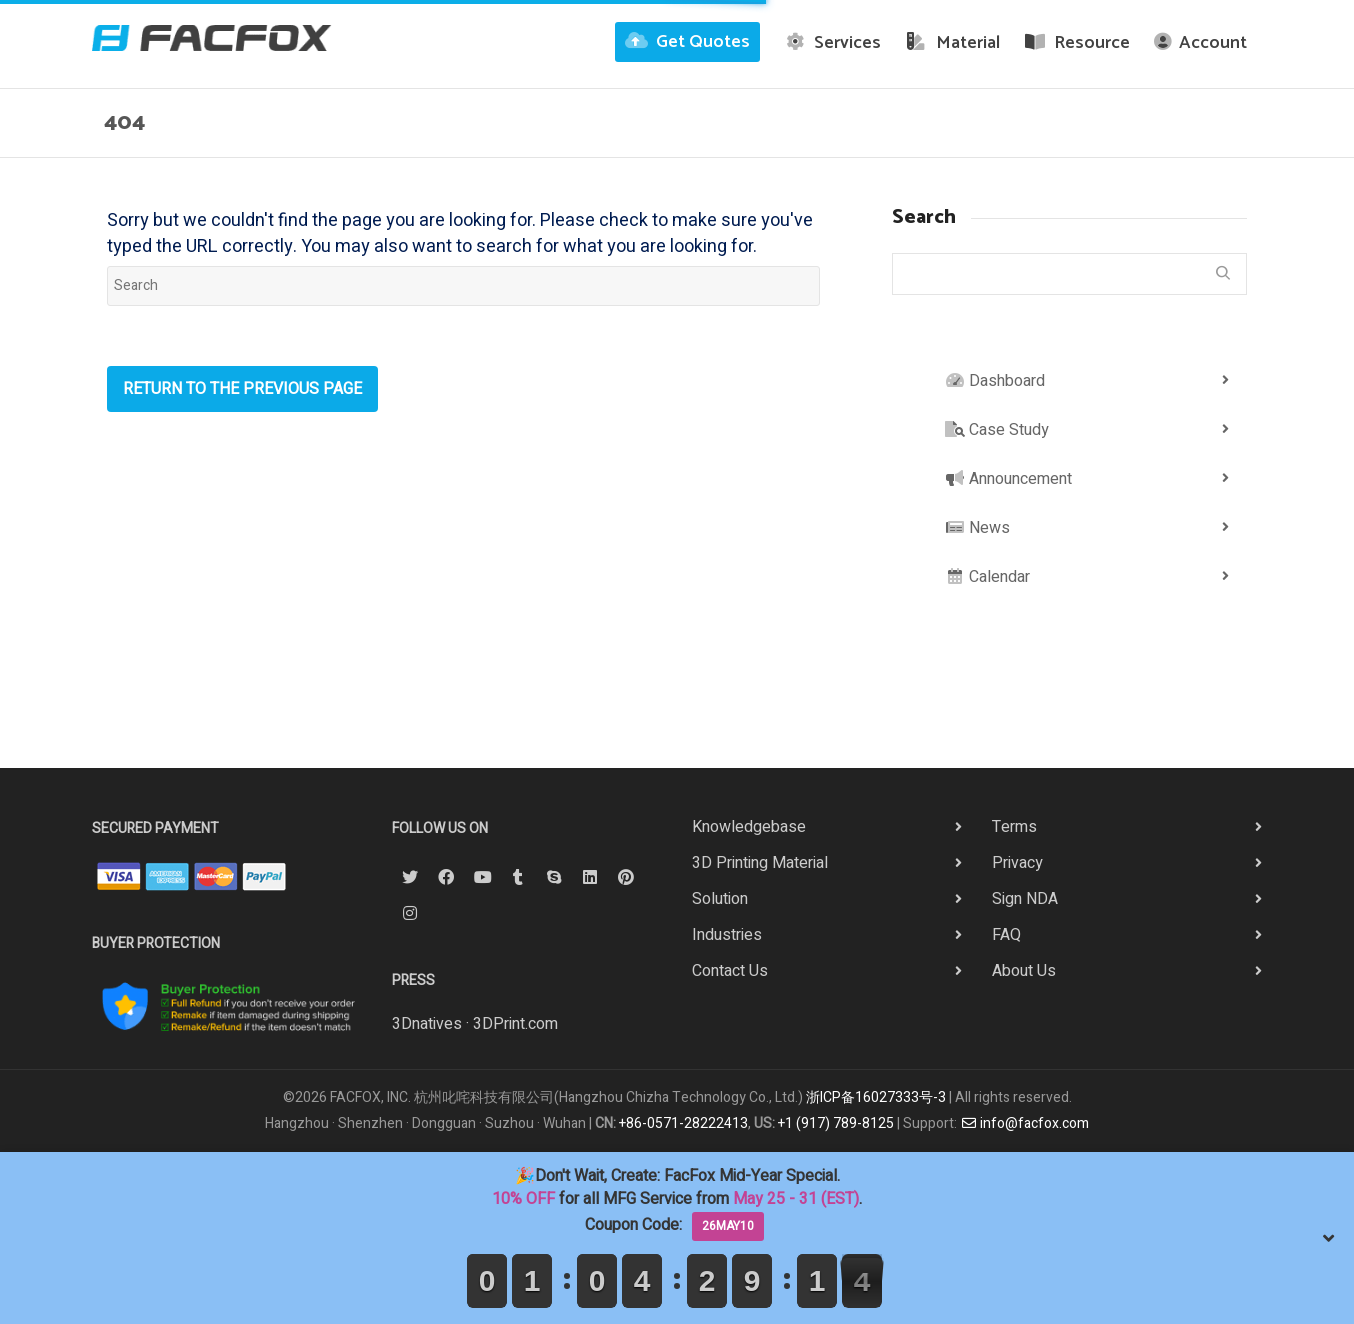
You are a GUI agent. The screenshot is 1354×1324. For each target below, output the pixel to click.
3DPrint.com (515, 1024)
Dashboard (995, 381)
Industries (727, 935)
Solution (720, 899)
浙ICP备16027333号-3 (876, 1097)
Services (833, 43)
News (977, 528)
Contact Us (730, 971)
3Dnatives (427, 1024)
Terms (1014, 827)
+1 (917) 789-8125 (836, 1123)
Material (952, 43)
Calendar (987, 577)
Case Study (997, 430)
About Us (1024, 971)
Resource (1077, 43)
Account (1200, 43)
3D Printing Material (760, 863)
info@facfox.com (1025, 1123)
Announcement (1008, 479)
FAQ (1006, 935)
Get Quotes (687, 42)
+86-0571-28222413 (683, 1123)
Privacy (1017, 863)
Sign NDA (1025, 899)
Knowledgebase (749, 827)
